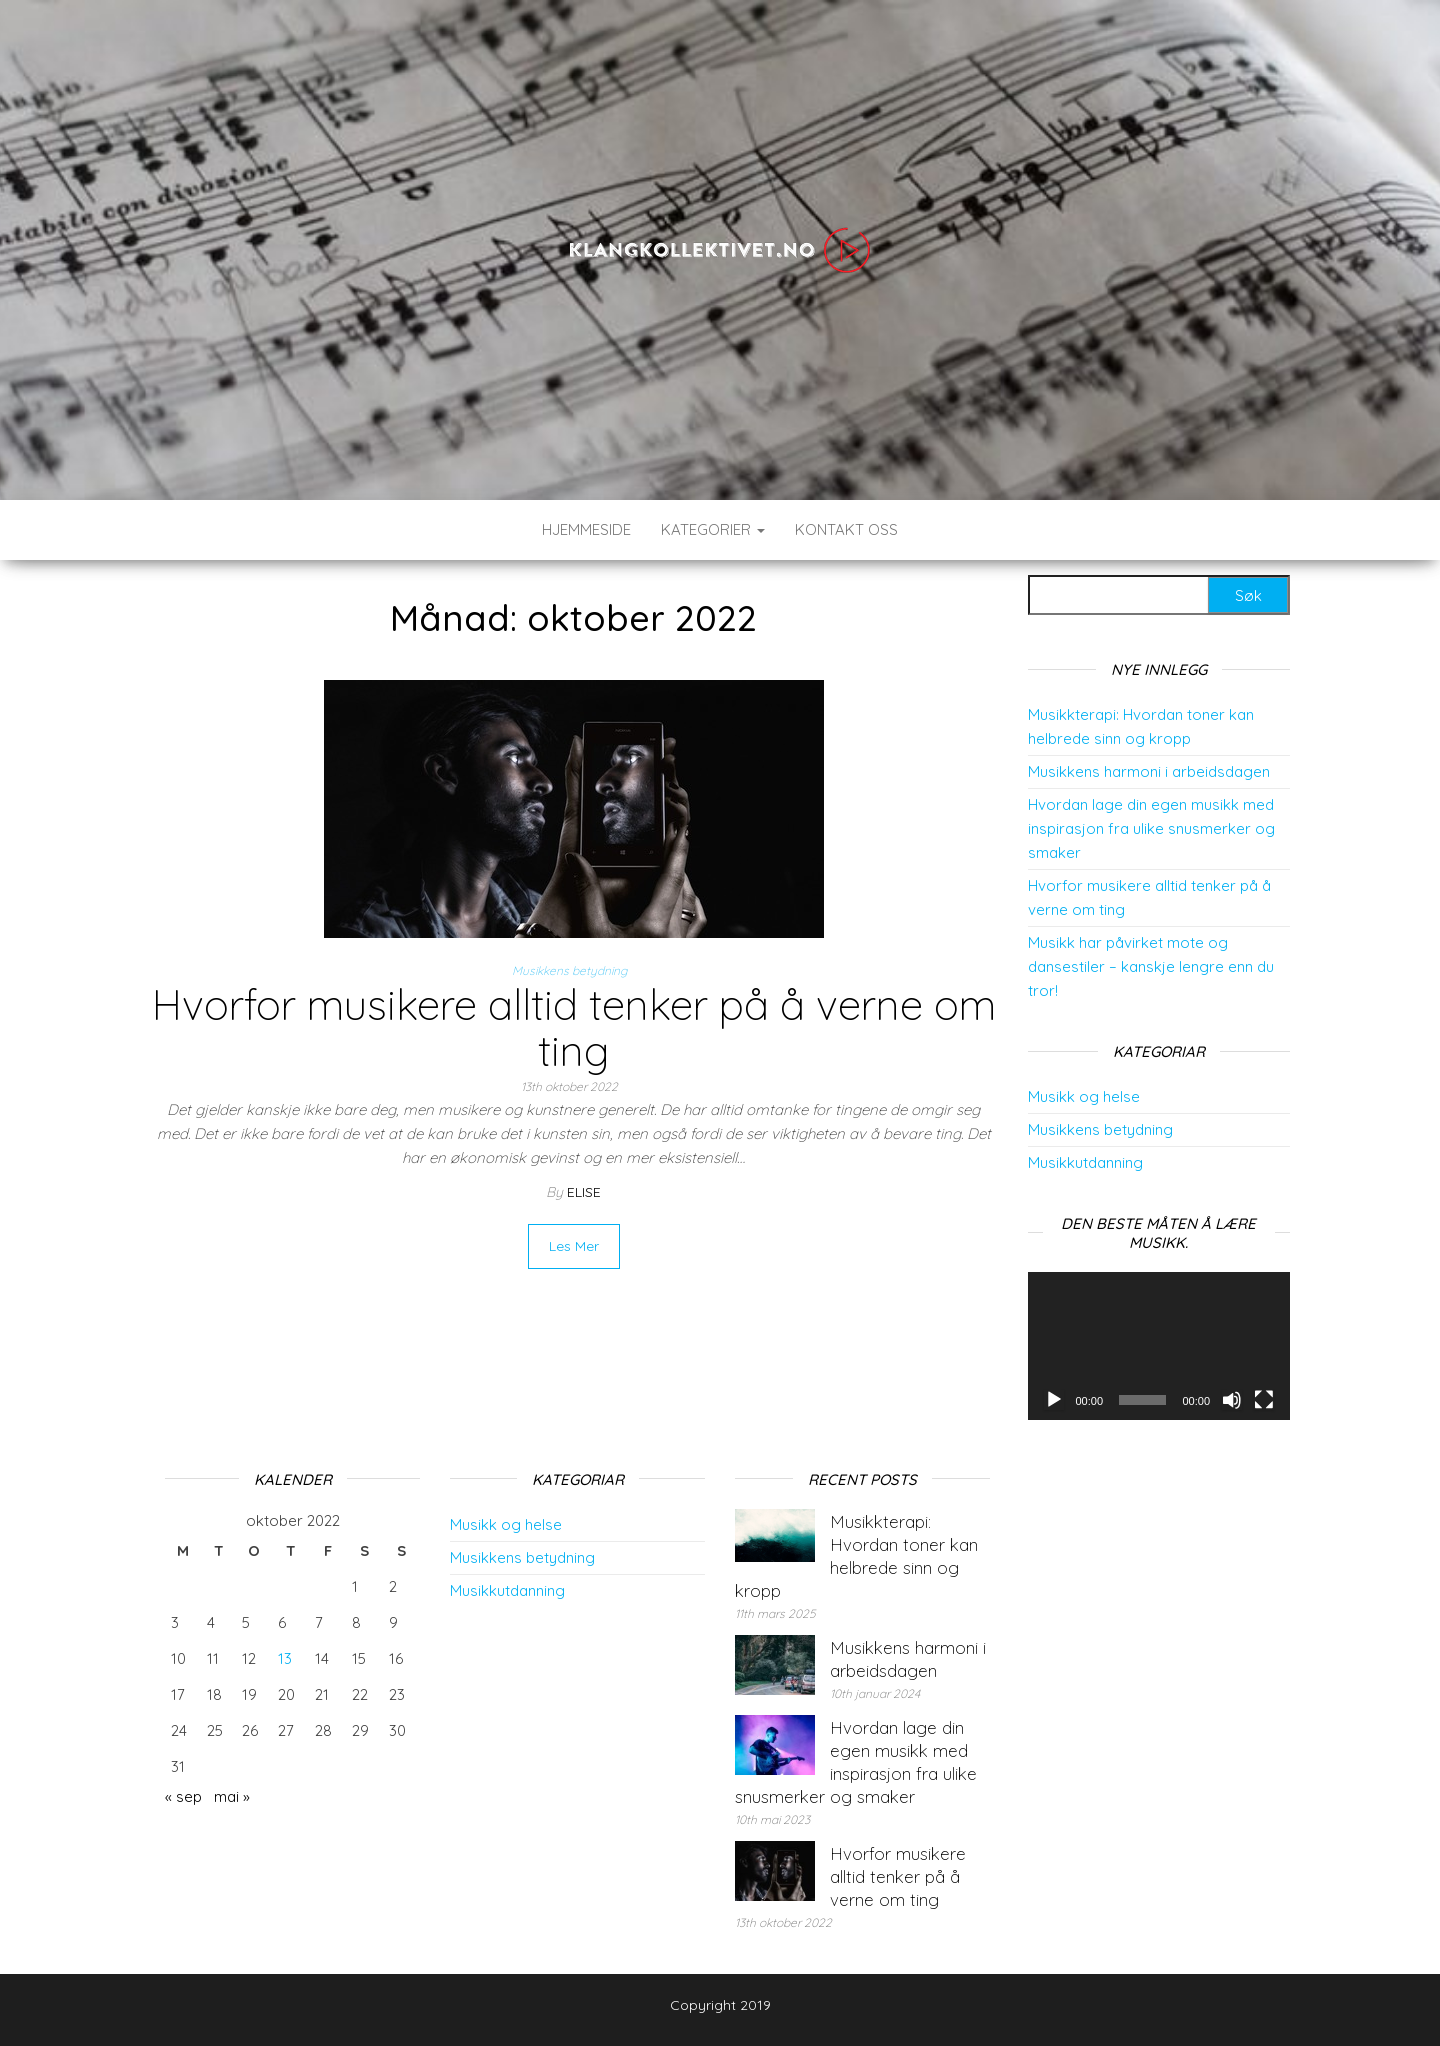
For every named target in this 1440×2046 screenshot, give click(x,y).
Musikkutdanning (1085, 1162)
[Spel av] (1054, 1400)
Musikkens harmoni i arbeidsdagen (1149, 771)
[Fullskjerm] (1264, 1400)
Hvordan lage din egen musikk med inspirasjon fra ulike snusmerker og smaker (1151, 828)
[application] (1159, 1346)
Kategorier (713, 529)
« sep (183, 1796)
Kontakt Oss (846, 529)
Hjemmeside (586, 529)
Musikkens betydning (569, 970)
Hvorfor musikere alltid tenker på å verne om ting (574, 1027)
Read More (574, 1246)
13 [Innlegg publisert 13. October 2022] (285, 1658)
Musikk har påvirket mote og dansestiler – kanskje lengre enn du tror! (1151, 966)
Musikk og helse (1084, 1096)
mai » (232, 1796)
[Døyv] (1232, 1400)
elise (584, 1192)
